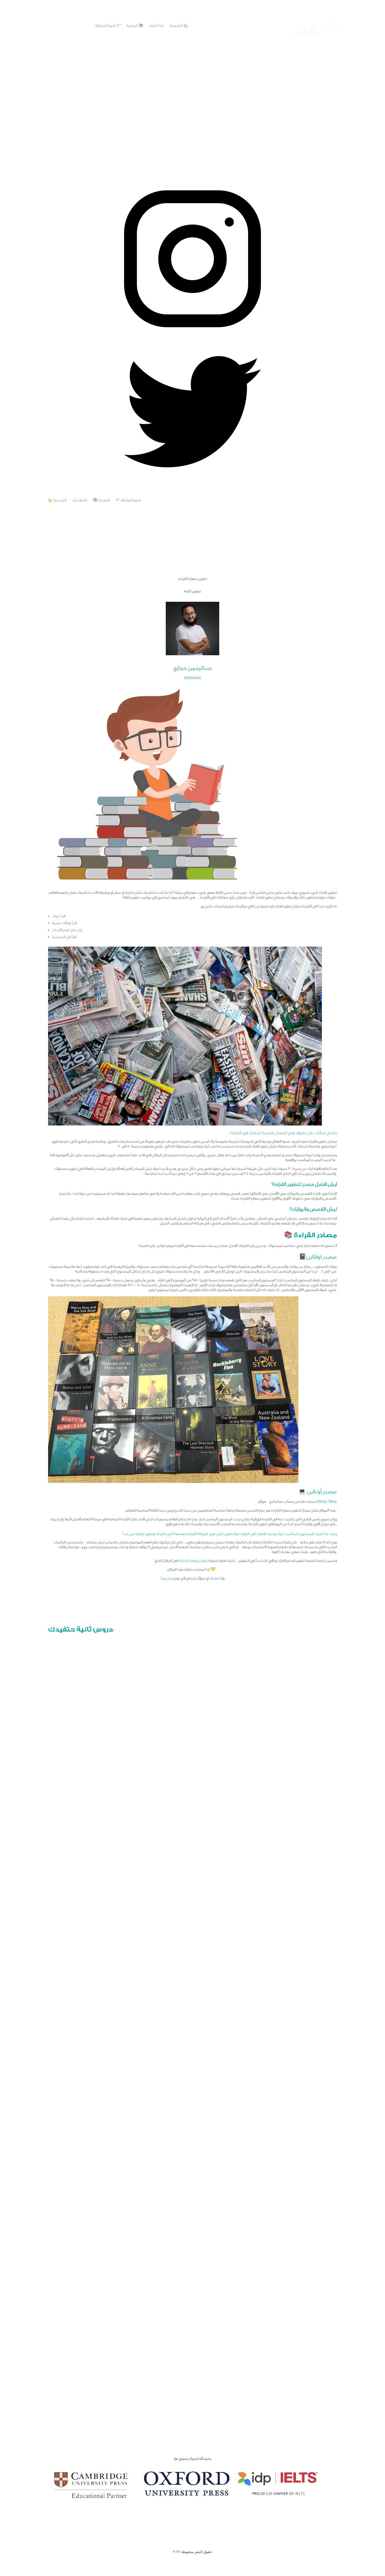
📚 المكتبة (135, 26)
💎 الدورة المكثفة (108, 26)
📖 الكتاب (156, 26)
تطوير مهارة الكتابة (193, 1561)
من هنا (165, 1578)
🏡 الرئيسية (179, 26)
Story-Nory (327, 1501)
